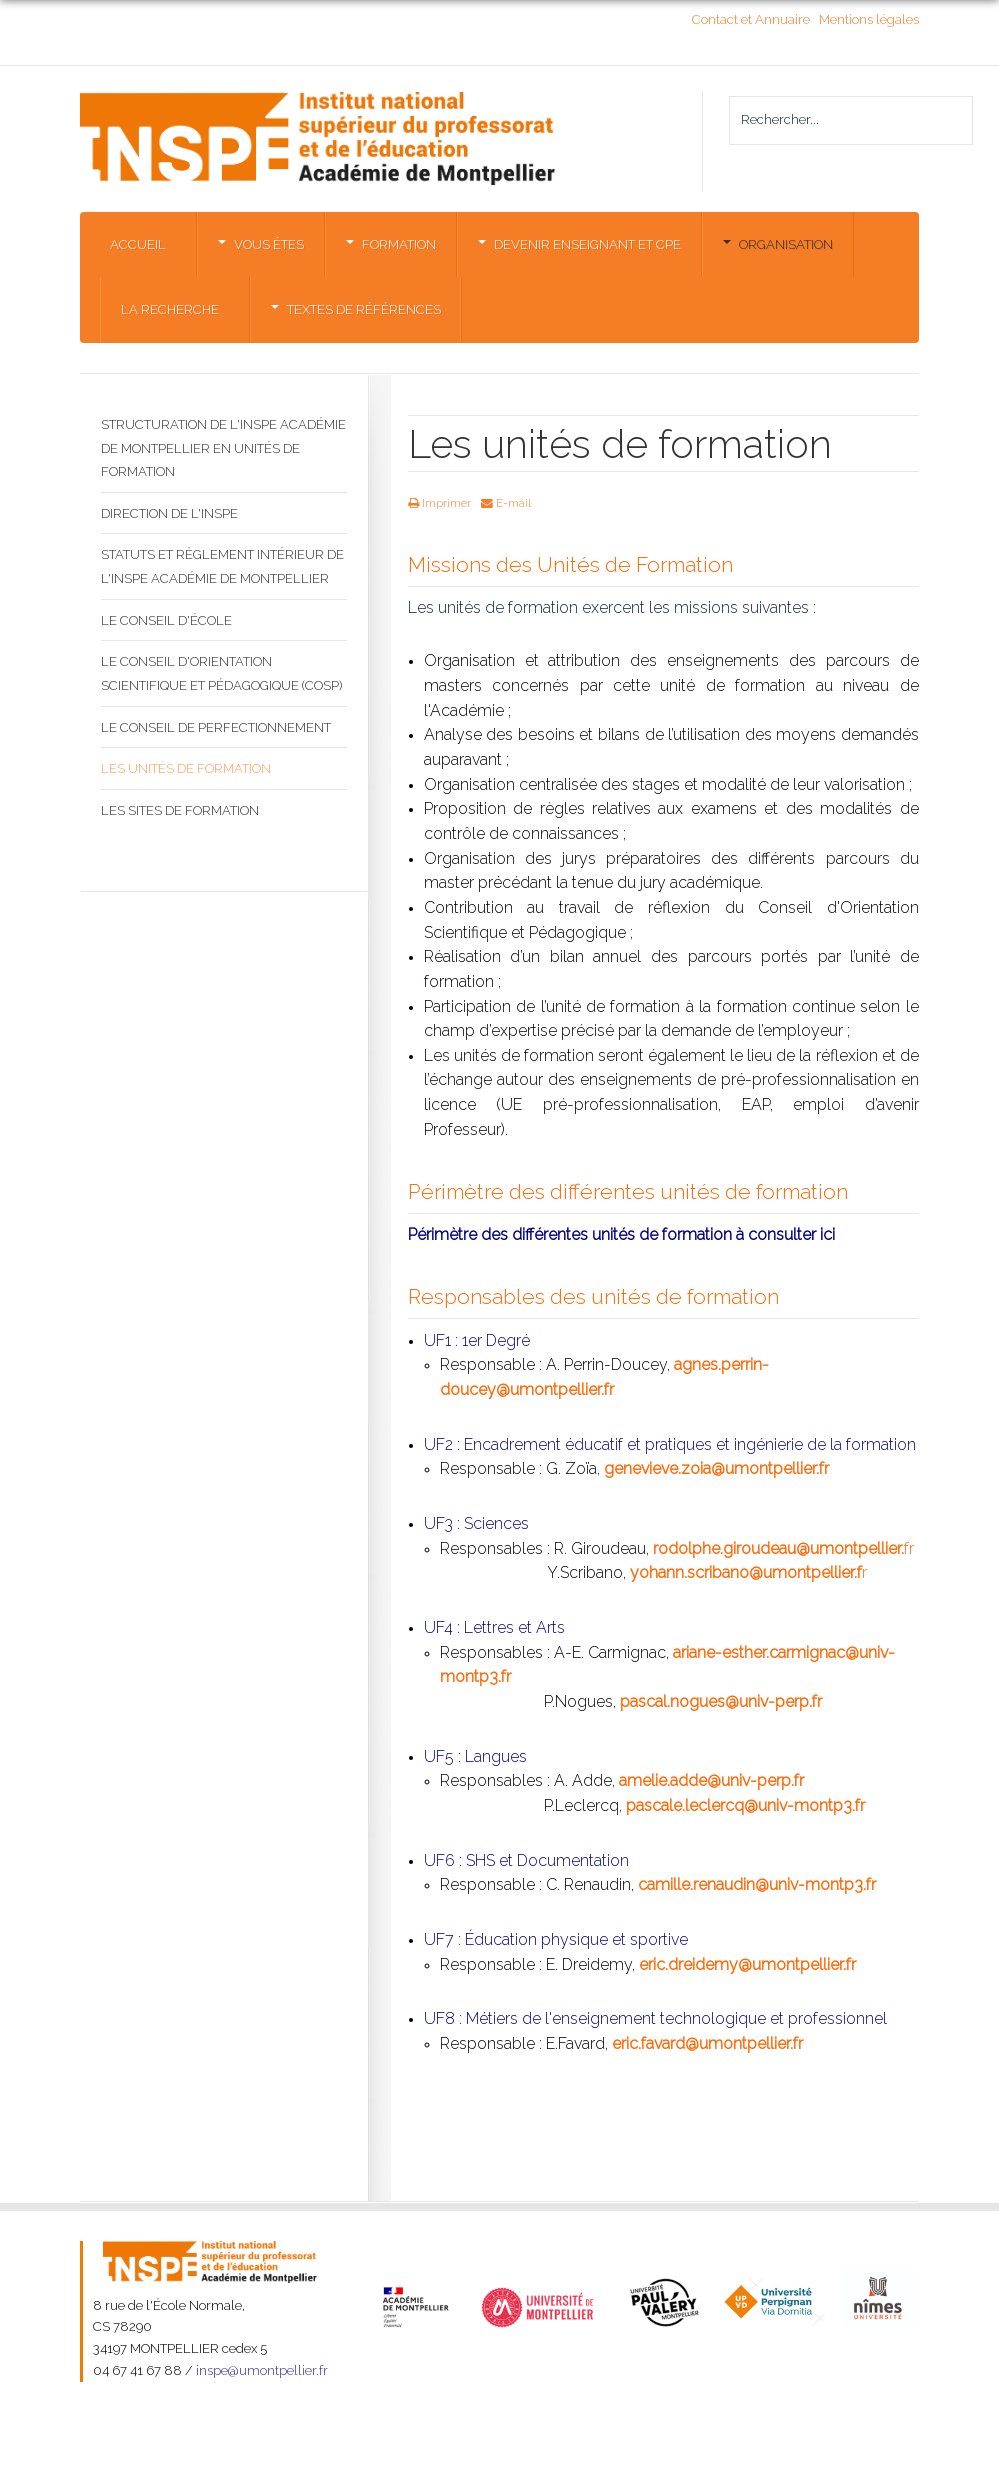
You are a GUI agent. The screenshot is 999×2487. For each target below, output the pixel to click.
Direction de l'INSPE (169, 513)
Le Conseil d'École (166, 620)
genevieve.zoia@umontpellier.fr (716, 1468)
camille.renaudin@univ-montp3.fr (757, 1884)
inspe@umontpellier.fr (262, 2370)
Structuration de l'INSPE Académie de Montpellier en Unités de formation (223, 448)
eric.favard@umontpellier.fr (707, 2043)
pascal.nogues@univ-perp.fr (721, 1701)
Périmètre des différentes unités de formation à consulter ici (621, 1234)
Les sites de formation (180, 810)
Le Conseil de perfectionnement (216, 727)
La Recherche (170, 309)
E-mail (506, 503)
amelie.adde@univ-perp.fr (711, 1780)
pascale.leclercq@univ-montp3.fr (745, 1805)
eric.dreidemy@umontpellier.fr (747, 1964)
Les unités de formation (186, 768)
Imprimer (439, 503)
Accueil (138, 244)
